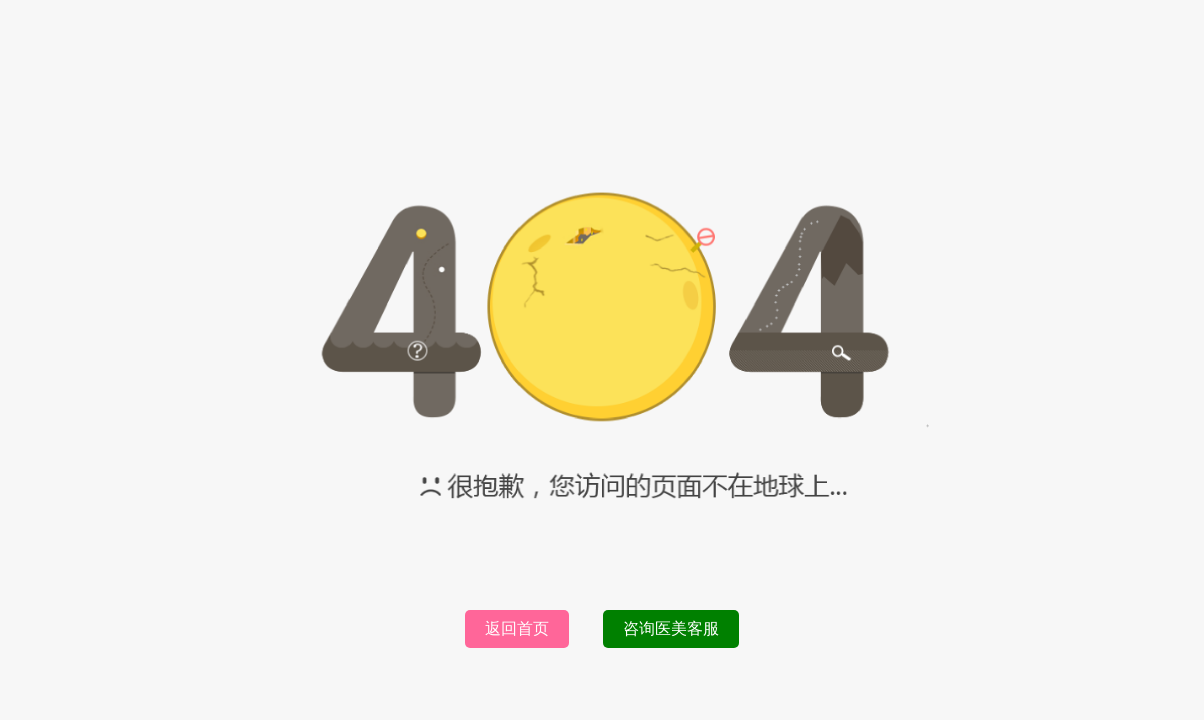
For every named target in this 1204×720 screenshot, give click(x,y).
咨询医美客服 (671, 628)
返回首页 (517, 628)
